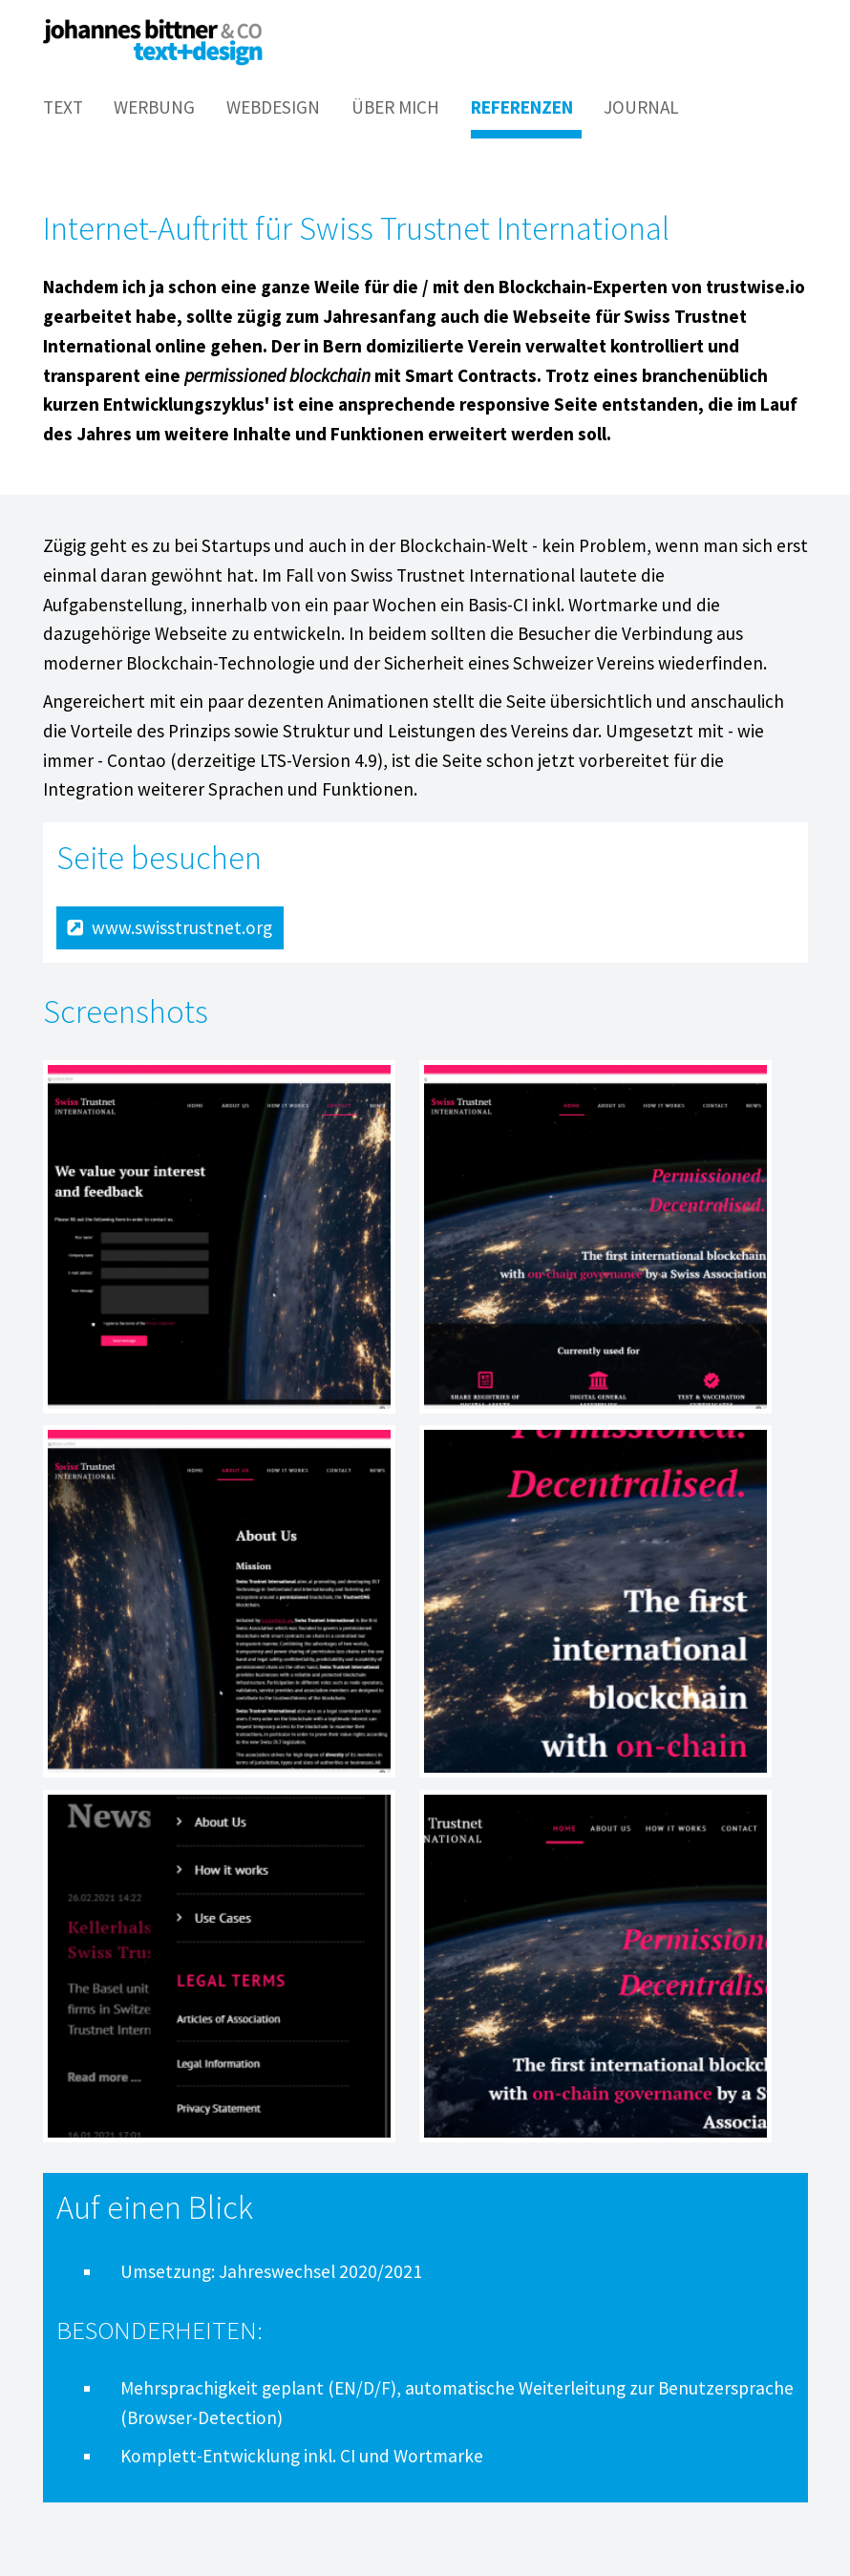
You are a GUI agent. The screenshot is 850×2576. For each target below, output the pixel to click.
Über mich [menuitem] (395, 107)
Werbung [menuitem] (154, 107)
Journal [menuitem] (641, 107)
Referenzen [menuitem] (522, 107)
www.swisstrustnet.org (182, 927)
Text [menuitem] (63, 107)
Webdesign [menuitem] (273, 107)
